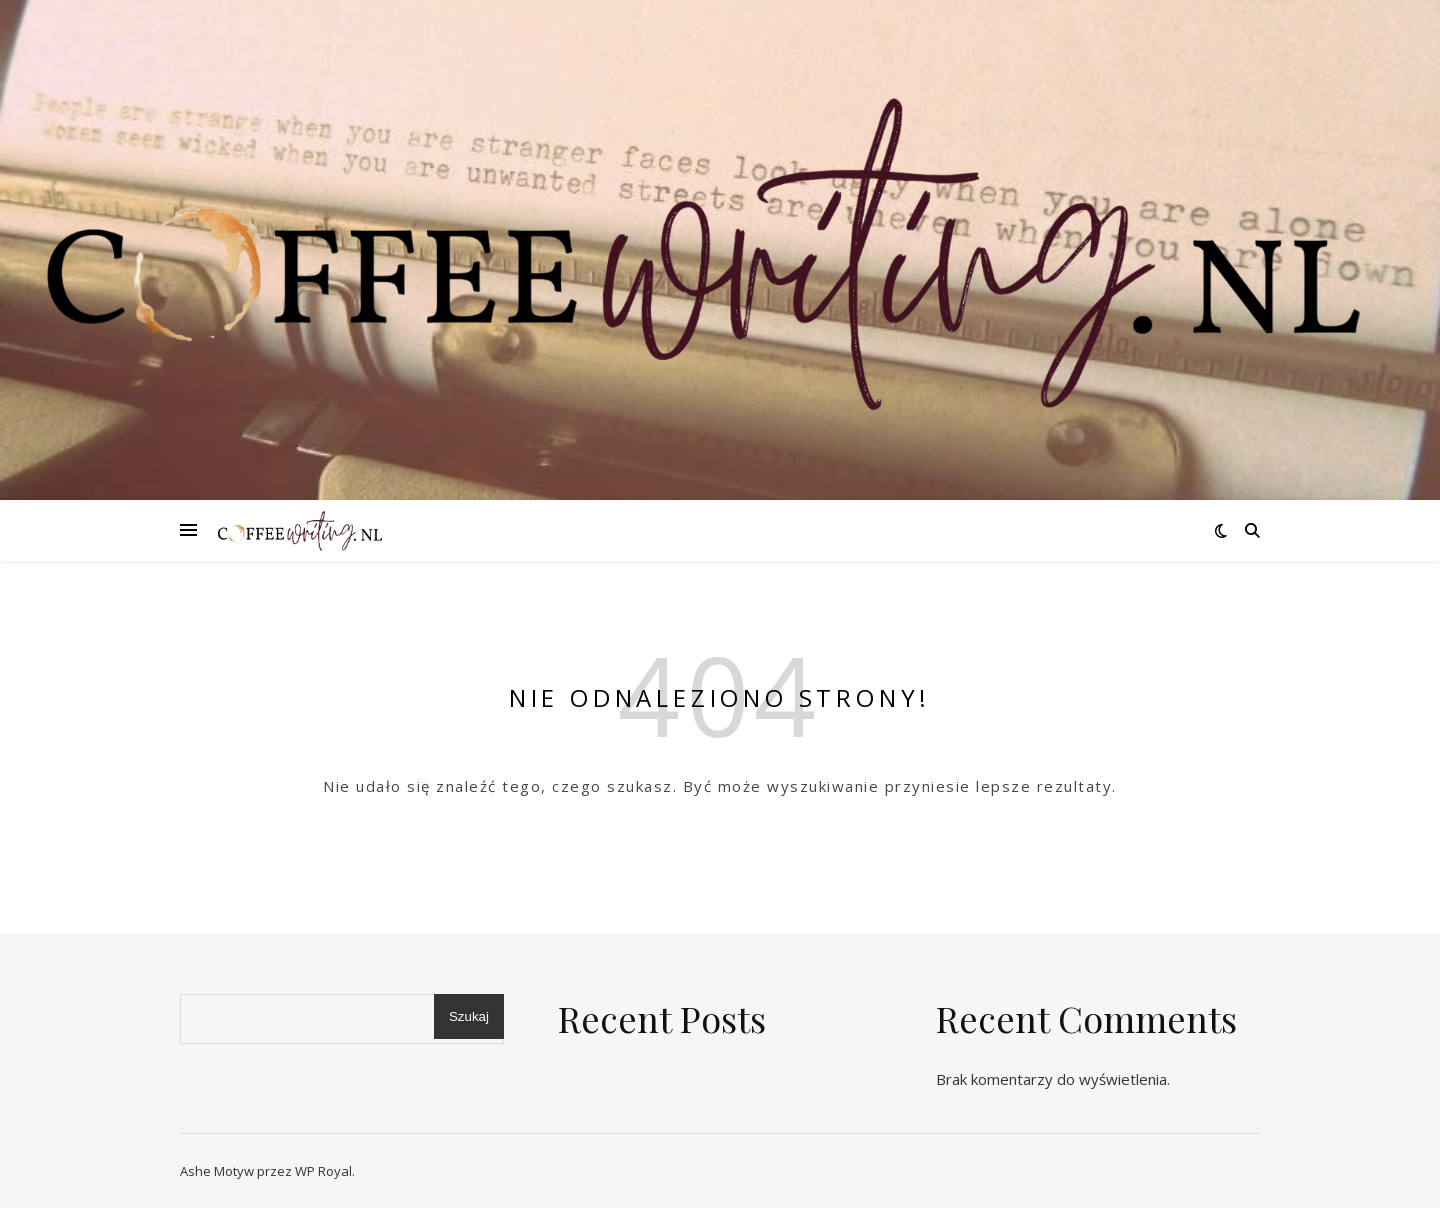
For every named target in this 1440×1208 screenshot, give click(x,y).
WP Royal (323, 1171)
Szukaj (469, 1016)
